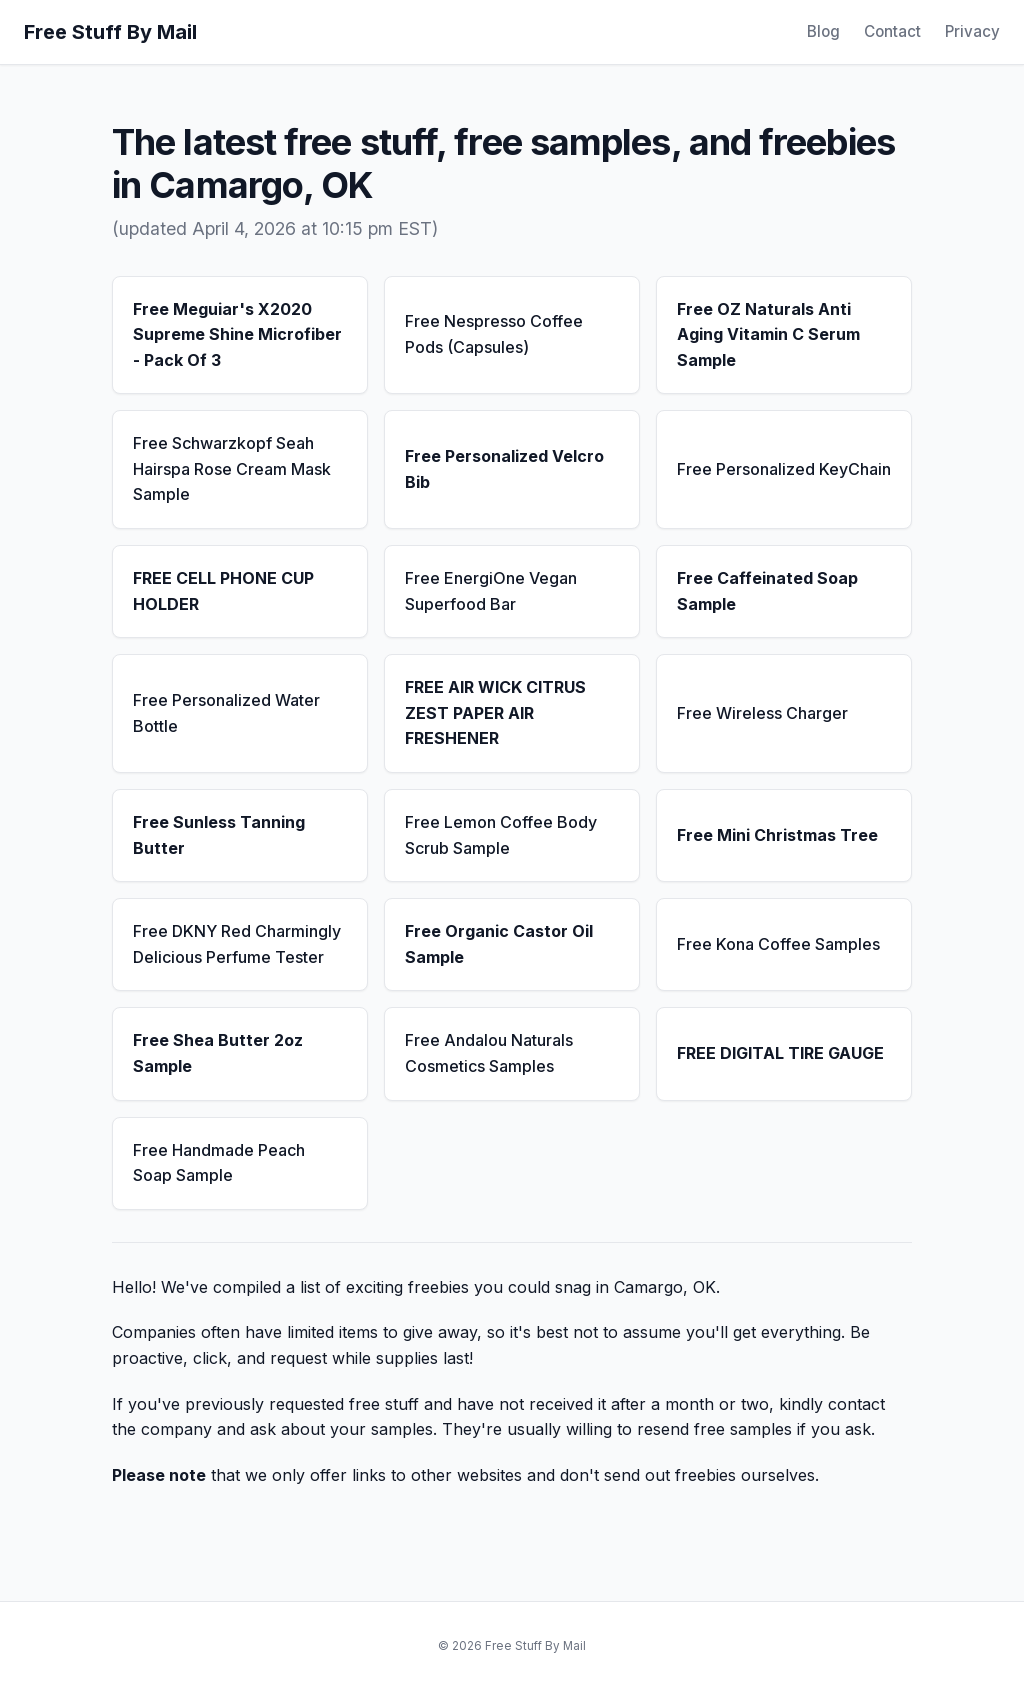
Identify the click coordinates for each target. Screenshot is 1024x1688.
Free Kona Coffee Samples (778, 944)
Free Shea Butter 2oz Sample (218, 1053)
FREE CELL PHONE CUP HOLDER (223, 591)
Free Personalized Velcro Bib (504, 469)
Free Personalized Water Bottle (226, 713)
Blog (823, 31)
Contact (892, 31)
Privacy (972, 31)
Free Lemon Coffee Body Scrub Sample (501, 835)
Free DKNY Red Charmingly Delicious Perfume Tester (237, 944)
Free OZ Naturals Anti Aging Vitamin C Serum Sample (768, 334)
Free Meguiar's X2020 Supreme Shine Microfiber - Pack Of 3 (237, 334)
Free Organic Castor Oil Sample (499, 944)
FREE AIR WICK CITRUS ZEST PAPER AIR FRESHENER (495, 712)
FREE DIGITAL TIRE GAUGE (780, 1053)
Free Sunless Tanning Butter (219, 835)
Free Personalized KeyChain (784, 469)
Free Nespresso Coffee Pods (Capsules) (494, 334)
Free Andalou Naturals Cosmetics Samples (489, 1053)
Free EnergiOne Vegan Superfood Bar (491, 591)
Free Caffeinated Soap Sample (767, 591)
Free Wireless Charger (762, 713)
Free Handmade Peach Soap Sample (219, 1163)
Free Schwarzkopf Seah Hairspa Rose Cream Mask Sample (232, 468)
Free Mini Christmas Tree (777, 835)
